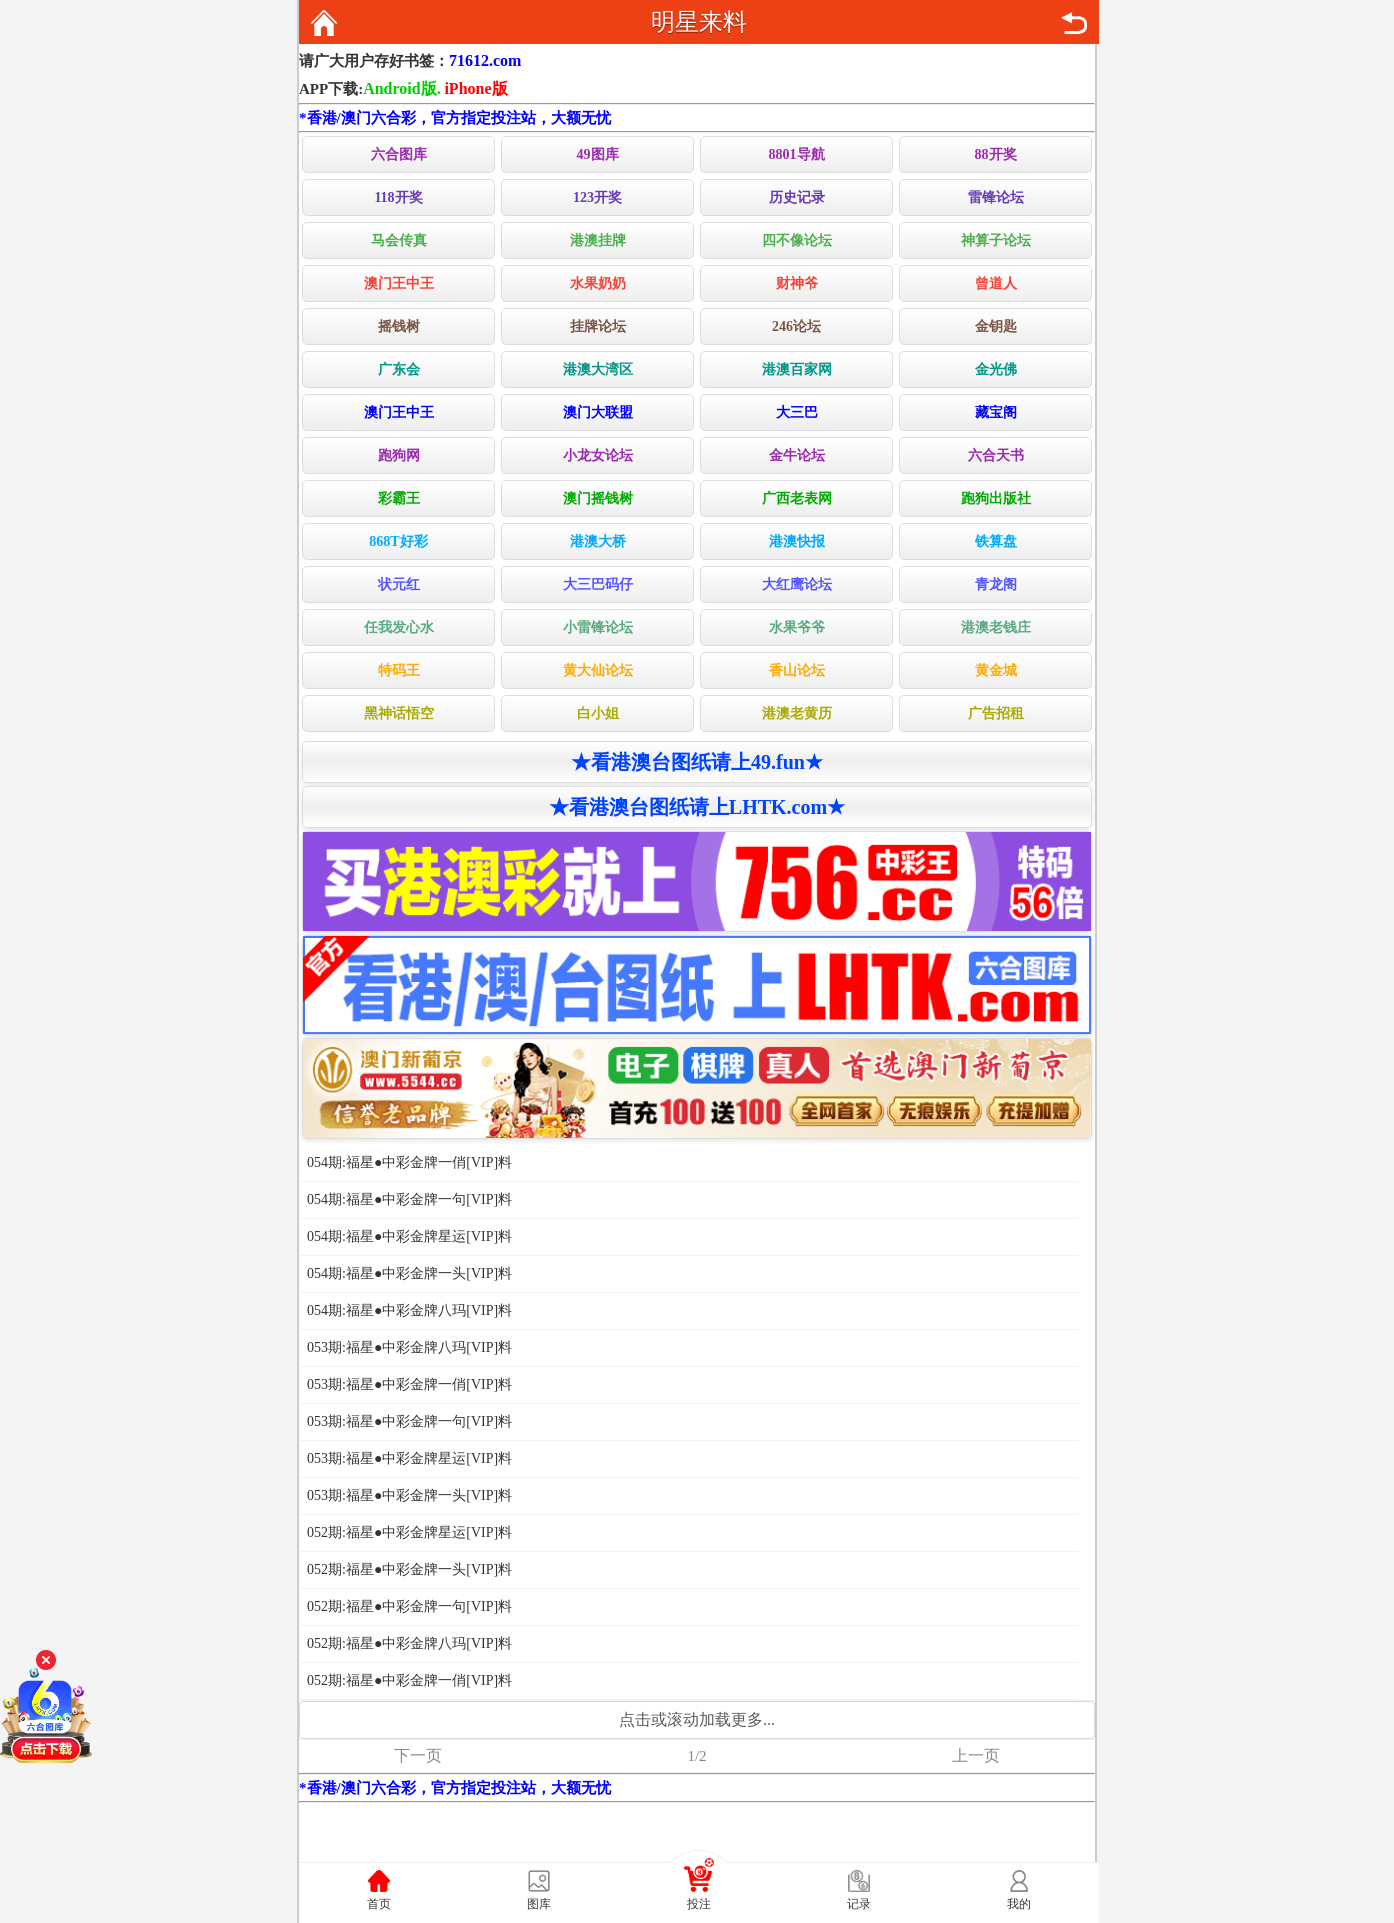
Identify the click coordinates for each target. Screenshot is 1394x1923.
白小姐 (598, 713)
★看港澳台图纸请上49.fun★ (697, 762)
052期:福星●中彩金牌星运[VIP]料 (409, 1532)
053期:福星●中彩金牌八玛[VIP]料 (409, 1347)
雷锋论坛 (996, 197)
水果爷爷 (797, 627)
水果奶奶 (598, 283)
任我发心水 (399, 627)
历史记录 (797, 197)
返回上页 (1074, 23)
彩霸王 (399, 498)
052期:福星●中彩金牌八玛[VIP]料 (409, 1643)
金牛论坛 (797, 455)
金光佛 (996, 369)
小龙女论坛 (598, 455)
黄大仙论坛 (598, 670)
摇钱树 (399, 326)
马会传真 (399, 240)
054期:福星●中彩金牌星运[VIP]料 (409, 1236)
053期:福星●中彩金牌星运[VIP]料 (409, 1458)
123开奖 (597, 197)
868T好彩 (398, 541)
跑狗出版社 (996, 498)
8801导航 (797, 154)
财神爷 (797, 283)
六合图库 (399, 154)
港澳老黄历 (797, 713)
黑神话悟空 (399, 713)
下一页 (418, 1755)
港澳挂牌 (598, 240)
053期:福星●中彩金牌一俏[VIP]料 (409, 1384)
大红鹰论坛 (797, 584)
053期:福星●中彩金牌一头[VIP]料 (409, 1495)
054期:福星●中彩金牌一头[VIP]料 (409, 1273)
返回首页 (324, 23)
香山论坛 (797, 670)
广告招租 (996, 713)
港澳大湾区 (598, 369)
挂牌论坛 (598, 326)
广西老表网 (797, 498)
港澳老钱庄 (996, 627)
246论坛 (796, 326)
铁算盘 (996, 541)
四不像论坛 (797, 240)
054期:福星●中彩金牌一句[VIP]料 (409, 1199)
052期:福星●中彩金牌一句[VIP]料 (409, 1606)
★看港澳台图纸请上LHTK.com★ (697, 807)
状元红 (399, 584)
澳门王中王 (399, 283)
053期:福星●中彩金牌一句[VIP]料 (409, 1421)
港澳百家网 (797, 369)
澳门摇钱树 (598, 498)
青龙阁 (996, 584)
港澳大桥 (598, 541)
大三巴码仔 (598, 584)
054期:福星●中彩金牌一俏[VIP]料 (409, 1162)
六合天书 (996, 455)
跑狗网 (399, 455)
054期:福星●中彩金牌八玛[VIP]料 (409, 1310)
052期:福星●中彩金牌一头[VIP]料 (409, 1569)
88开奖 (996, 154)
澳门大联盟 (598, 412)
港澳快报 (797, 541)
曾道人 (996, 283)
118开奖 (398, 197)
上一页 (976, 1755)
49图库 (598, 154)
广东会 (399, 369)
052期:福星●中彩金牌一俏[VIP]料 (409, 1680)
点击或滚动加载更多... (697, 1719)
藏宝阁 (996, 412)
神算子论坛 (996, 240)
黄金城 (996, 670)
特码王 (399, 670)
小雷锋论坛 (598, 627)
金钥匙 (996, 326)
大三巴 (797, 412)
